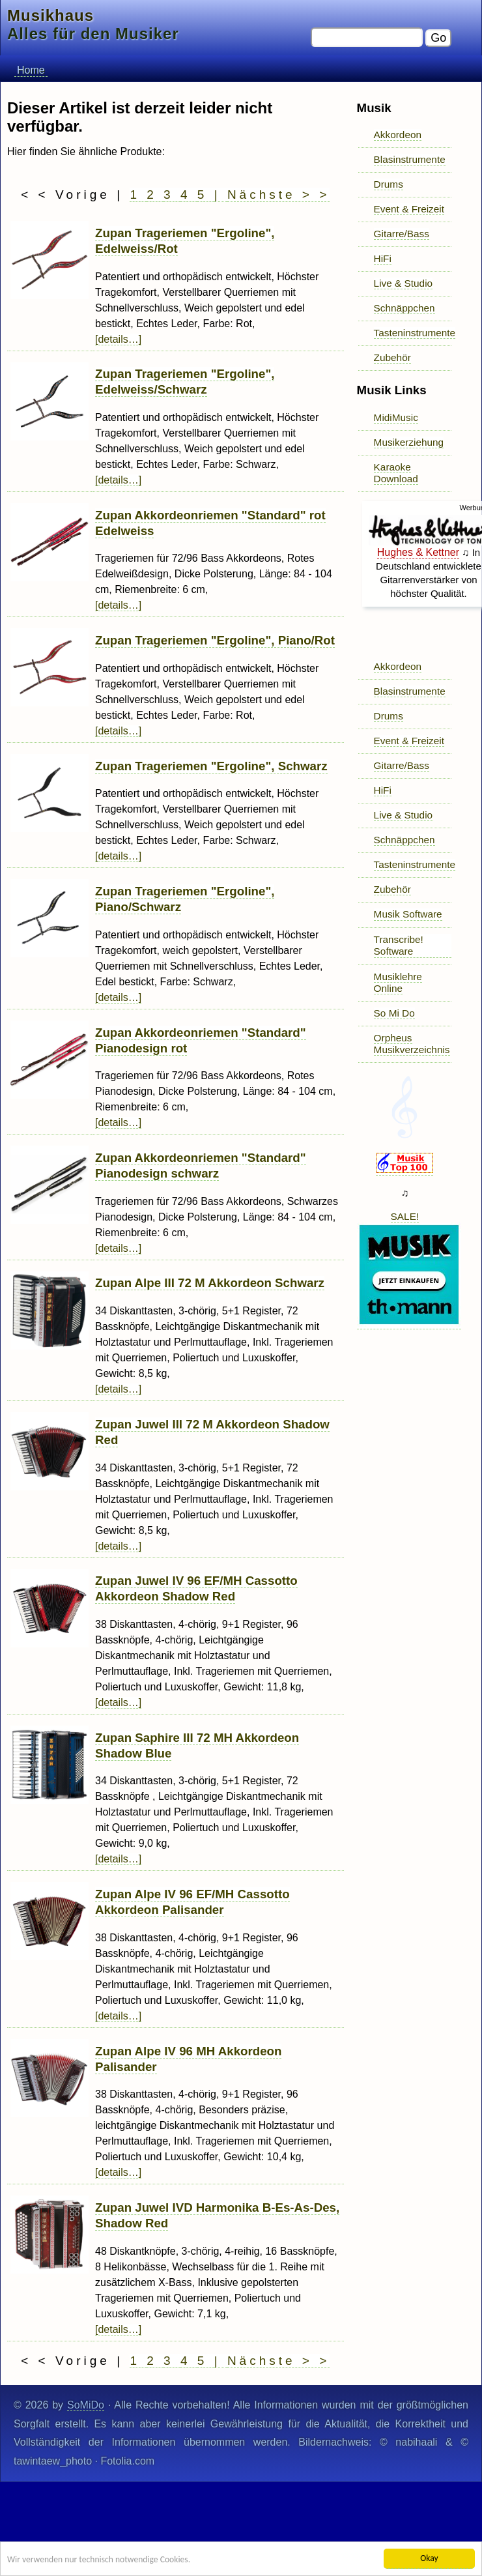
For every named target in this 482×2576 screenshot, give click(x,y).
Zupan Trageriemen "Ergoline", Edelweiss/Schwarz (184, 381)
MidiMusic (396, 417)
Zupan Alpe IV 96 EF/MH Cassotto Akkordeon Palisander (192, 1902)
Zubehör (392, 357)
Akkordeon (397, 134)
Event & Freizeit (409, 208)
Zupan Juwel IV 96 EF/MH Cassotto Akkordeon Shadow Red (196, 1588)
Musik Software (408, 913)
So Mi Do (394, 1013)
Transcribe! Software (398, 945)
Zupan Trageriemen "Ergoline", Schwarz (211, 766)
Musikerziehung (409, 442)
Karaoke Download (396, 472)
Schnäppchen (404, 307)
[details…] (118, 339)
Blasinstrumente (410, 159)
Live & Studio (403, 283)
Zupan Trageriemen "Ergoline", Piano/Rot (215, 640)
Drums (388, 184)
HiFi (382, 258)
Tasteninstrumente (415, 332)
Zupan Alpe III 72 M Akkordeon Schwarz (209, 1283)
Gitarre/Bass (401, 233)
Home (31, 70)
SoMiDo (85, 2404)
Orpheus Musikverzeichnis (412, 1043)
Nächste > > (278, 194)
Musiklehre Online (398, 982)
